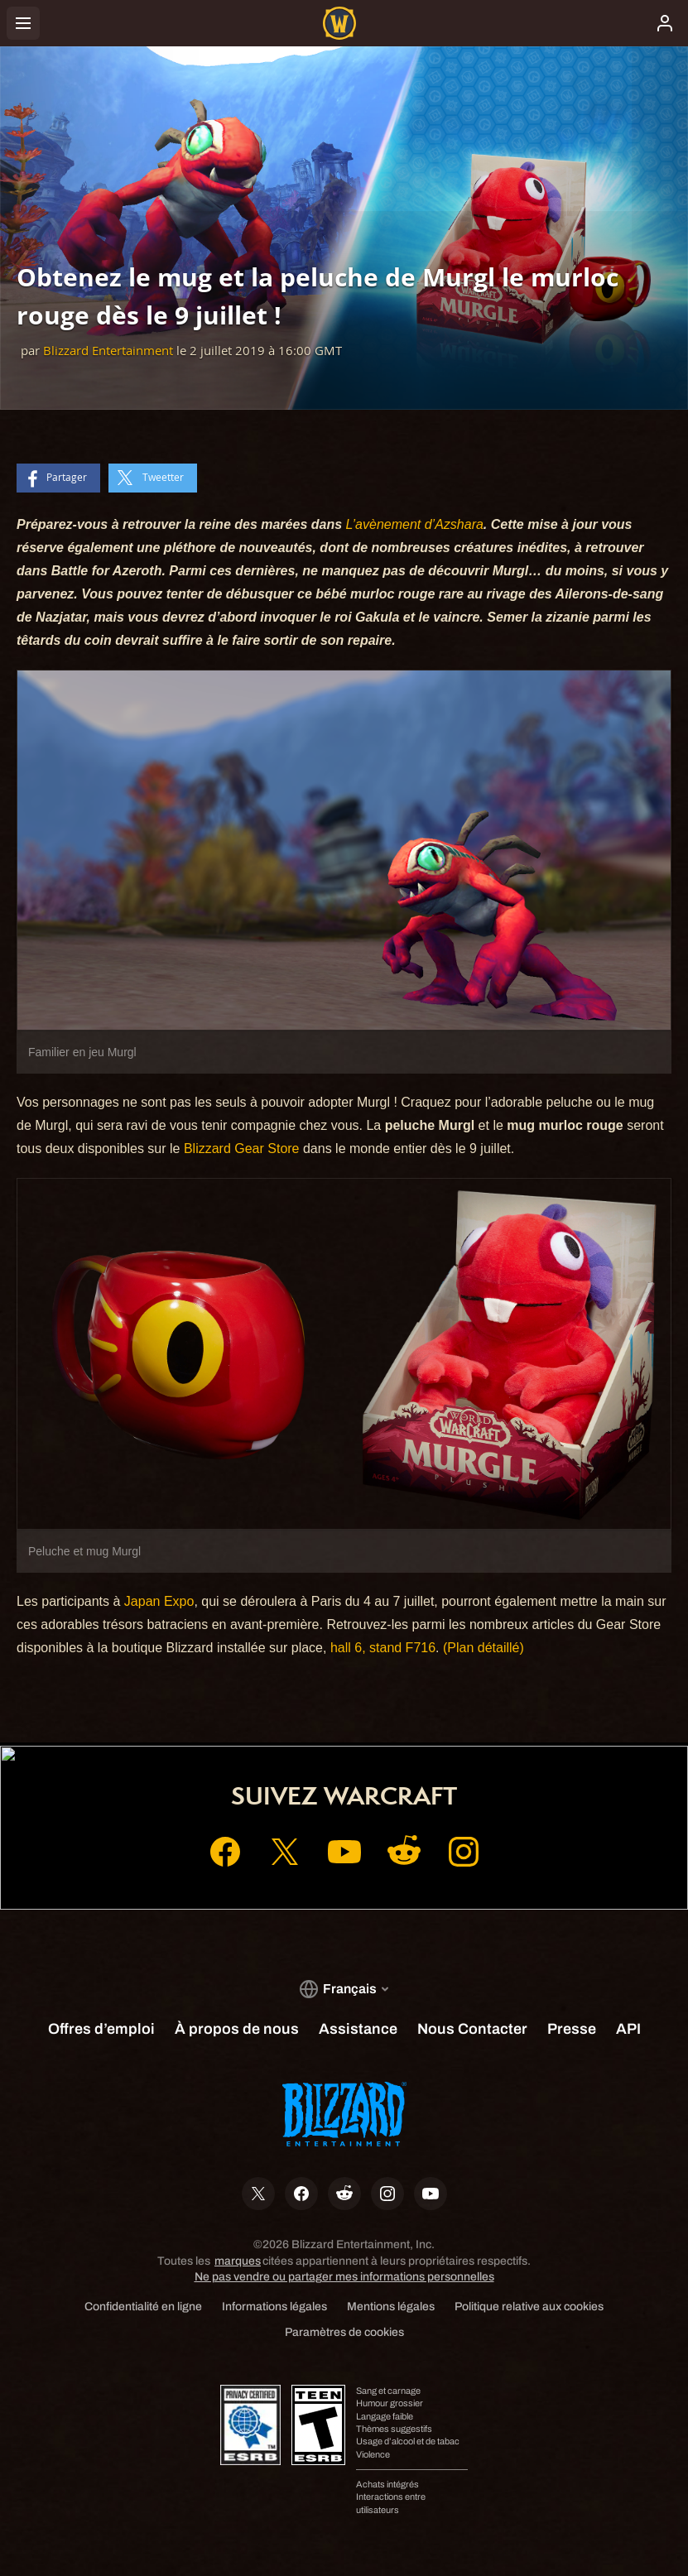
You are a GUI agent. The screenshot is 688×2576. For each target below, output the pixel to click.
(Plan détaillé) (483, 1648)
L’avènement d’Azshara (415, 524)
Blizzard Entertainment (108, 350)
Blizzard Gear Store (242, 1148)
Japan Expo (159, 1601)
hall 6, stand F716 (382, 1648)
